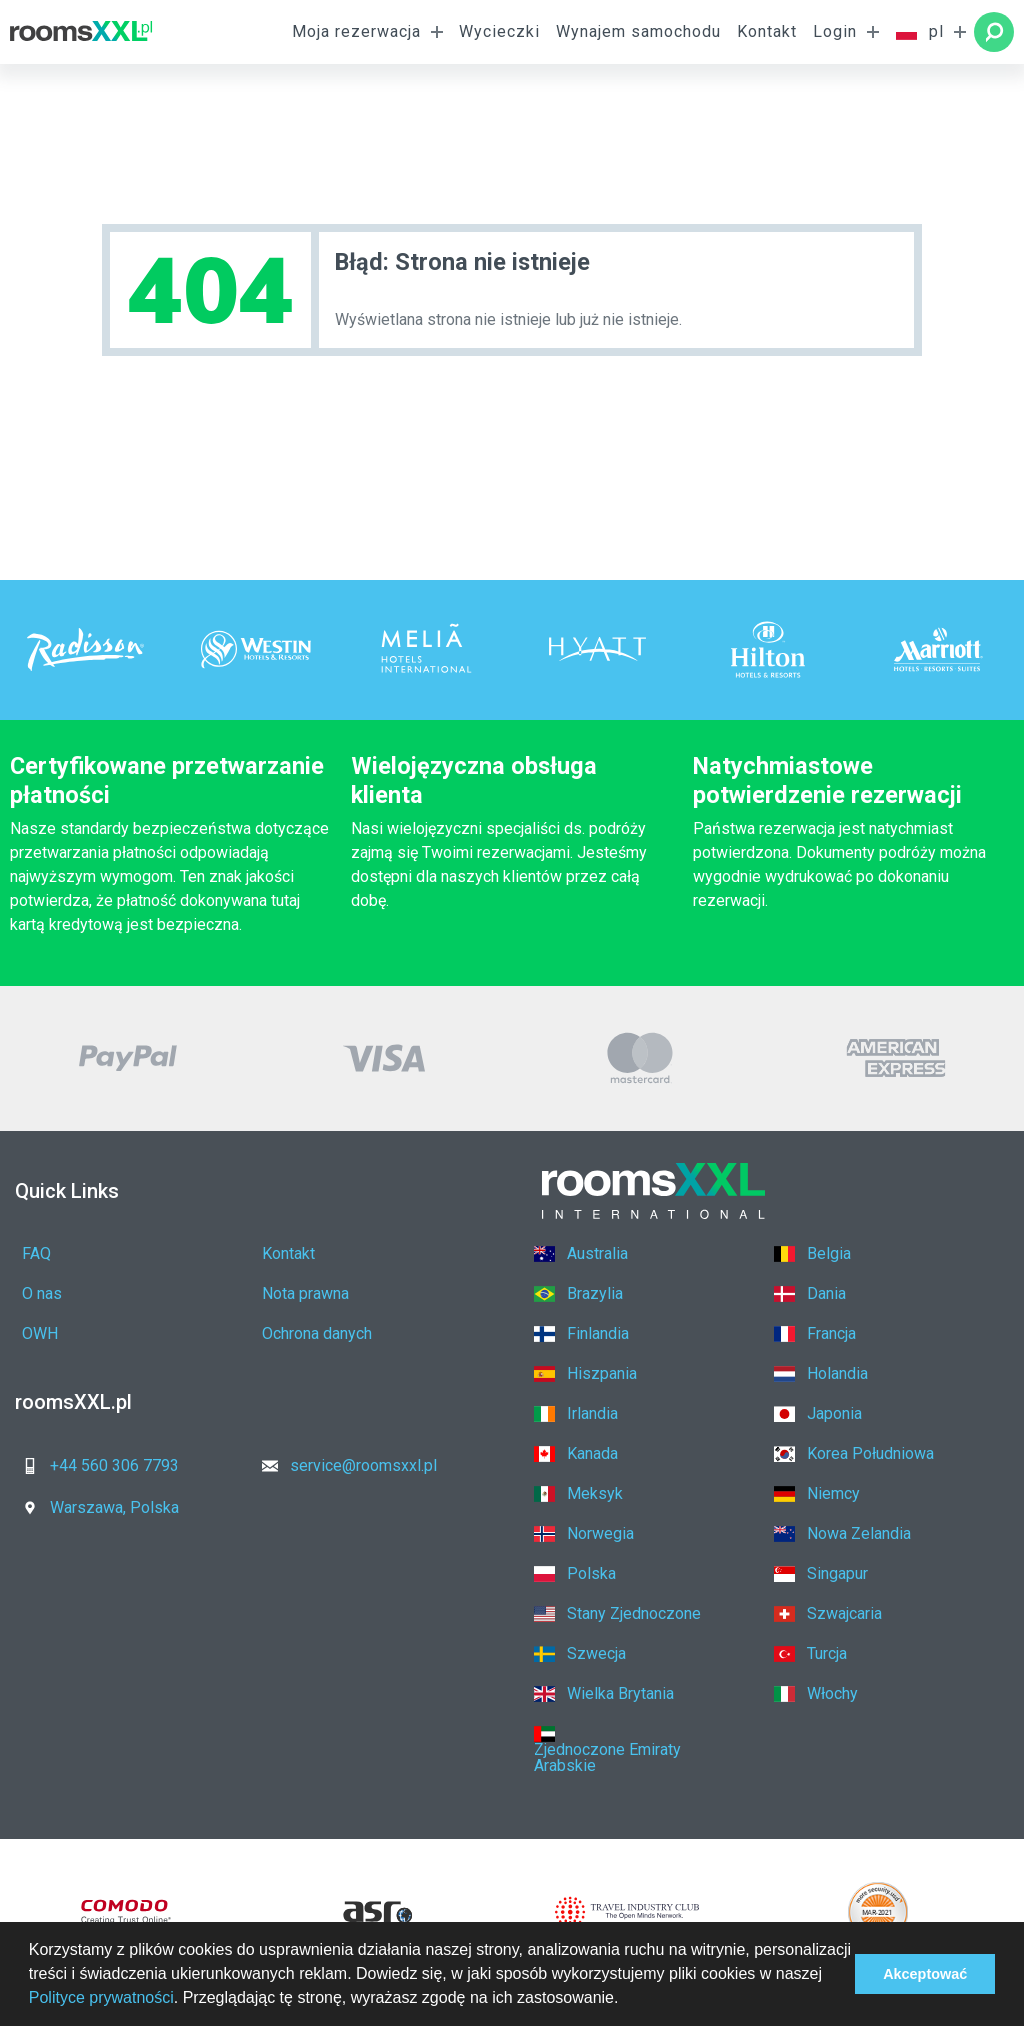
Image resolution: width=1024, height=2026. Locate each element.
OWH (40, 1333)
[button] (626, 2000)
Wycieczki (499, 31)
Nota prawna (305, 1293)
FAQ (36, 1253)
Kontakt (767, 31)
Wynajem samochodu (638, 31)
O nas (42, 1293)
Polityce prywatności (101, 1997)
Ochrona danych (317, 1333)
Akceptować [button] (925, 1974)
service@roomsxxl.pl (343, 1465)
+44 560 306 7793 (94, 1465)
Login (835, 31)
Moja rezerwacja (356, 31)
